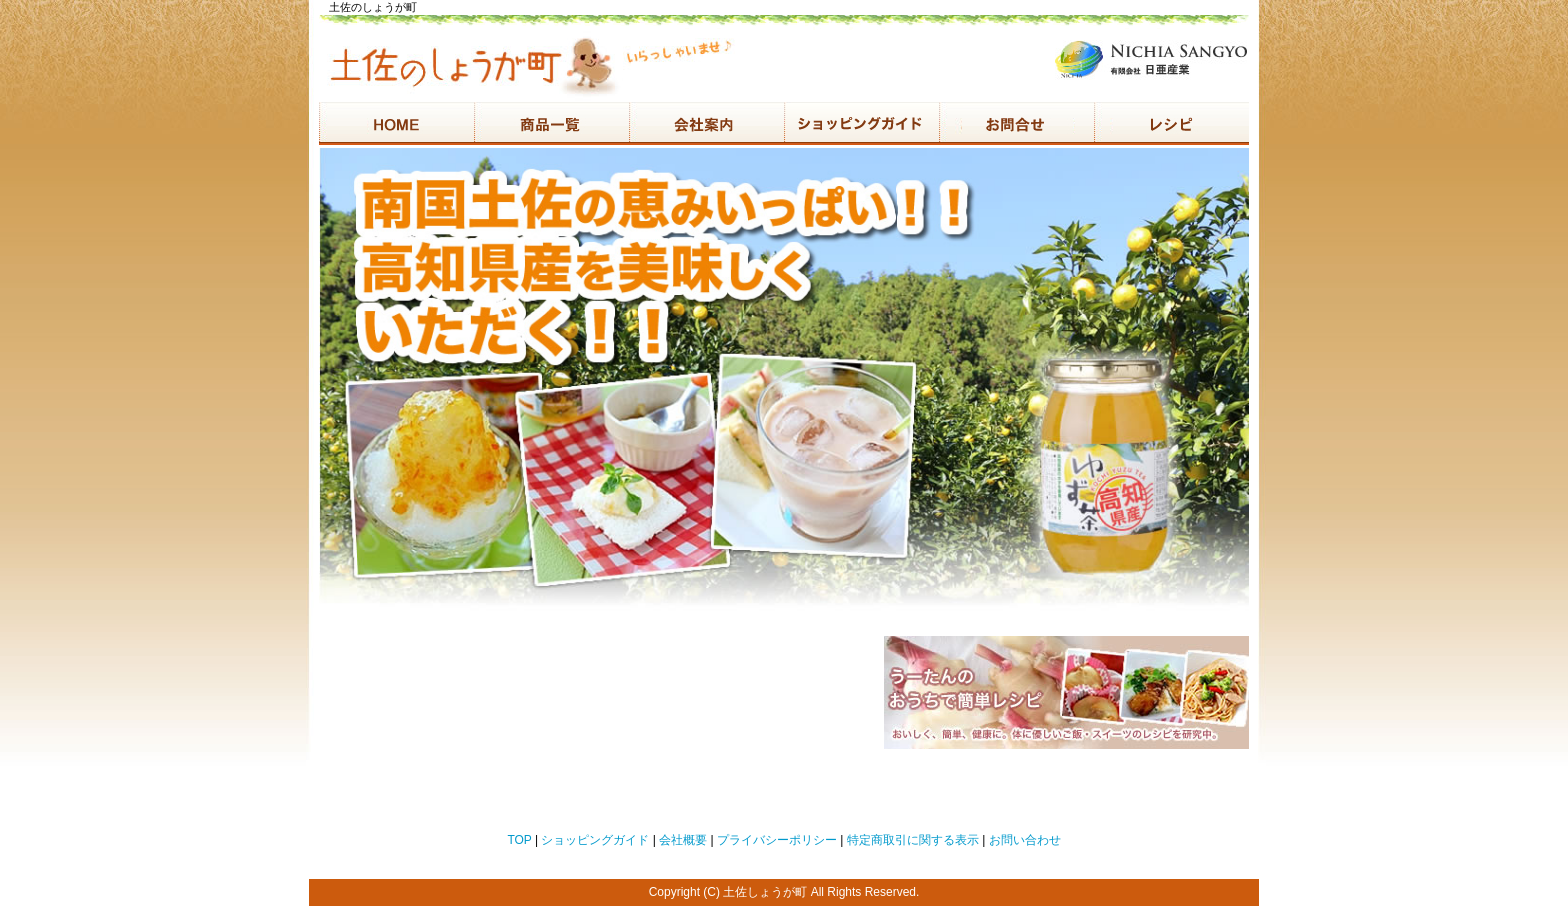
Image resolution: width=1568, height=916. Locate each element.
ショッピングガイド (595, 840)
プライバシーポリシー (777, 840)
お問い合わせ (1025, 840)
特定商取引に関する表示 (913, 840)
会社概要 (683, 840)
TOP (519, 840)
